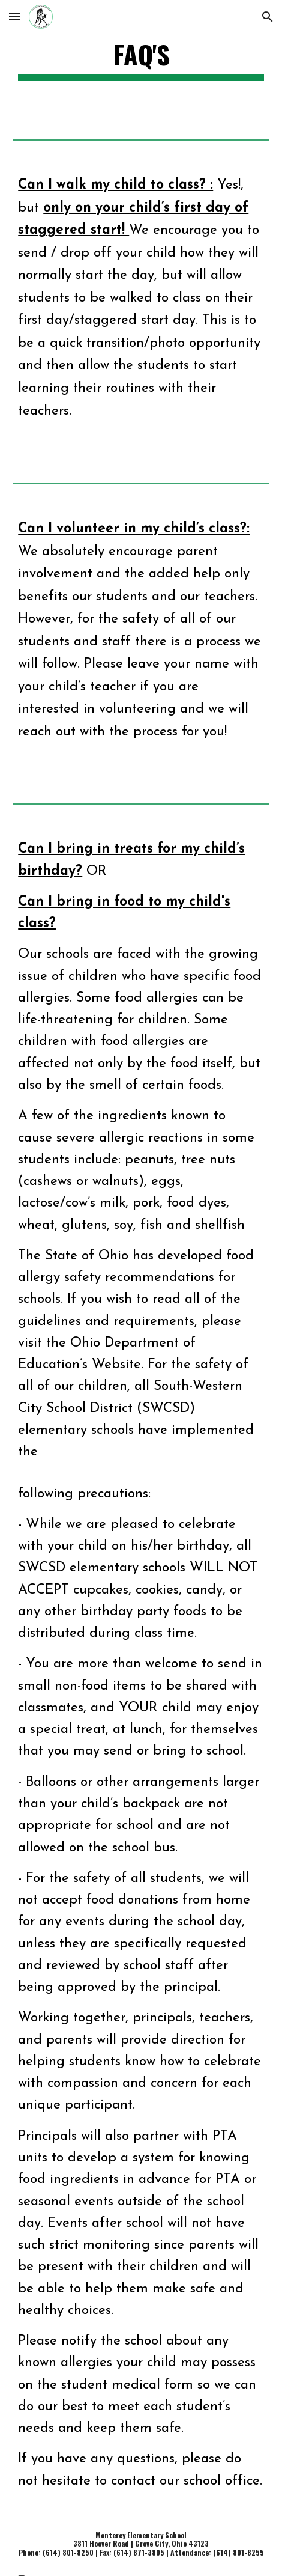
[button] (14, 16)
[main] (141, 60)
